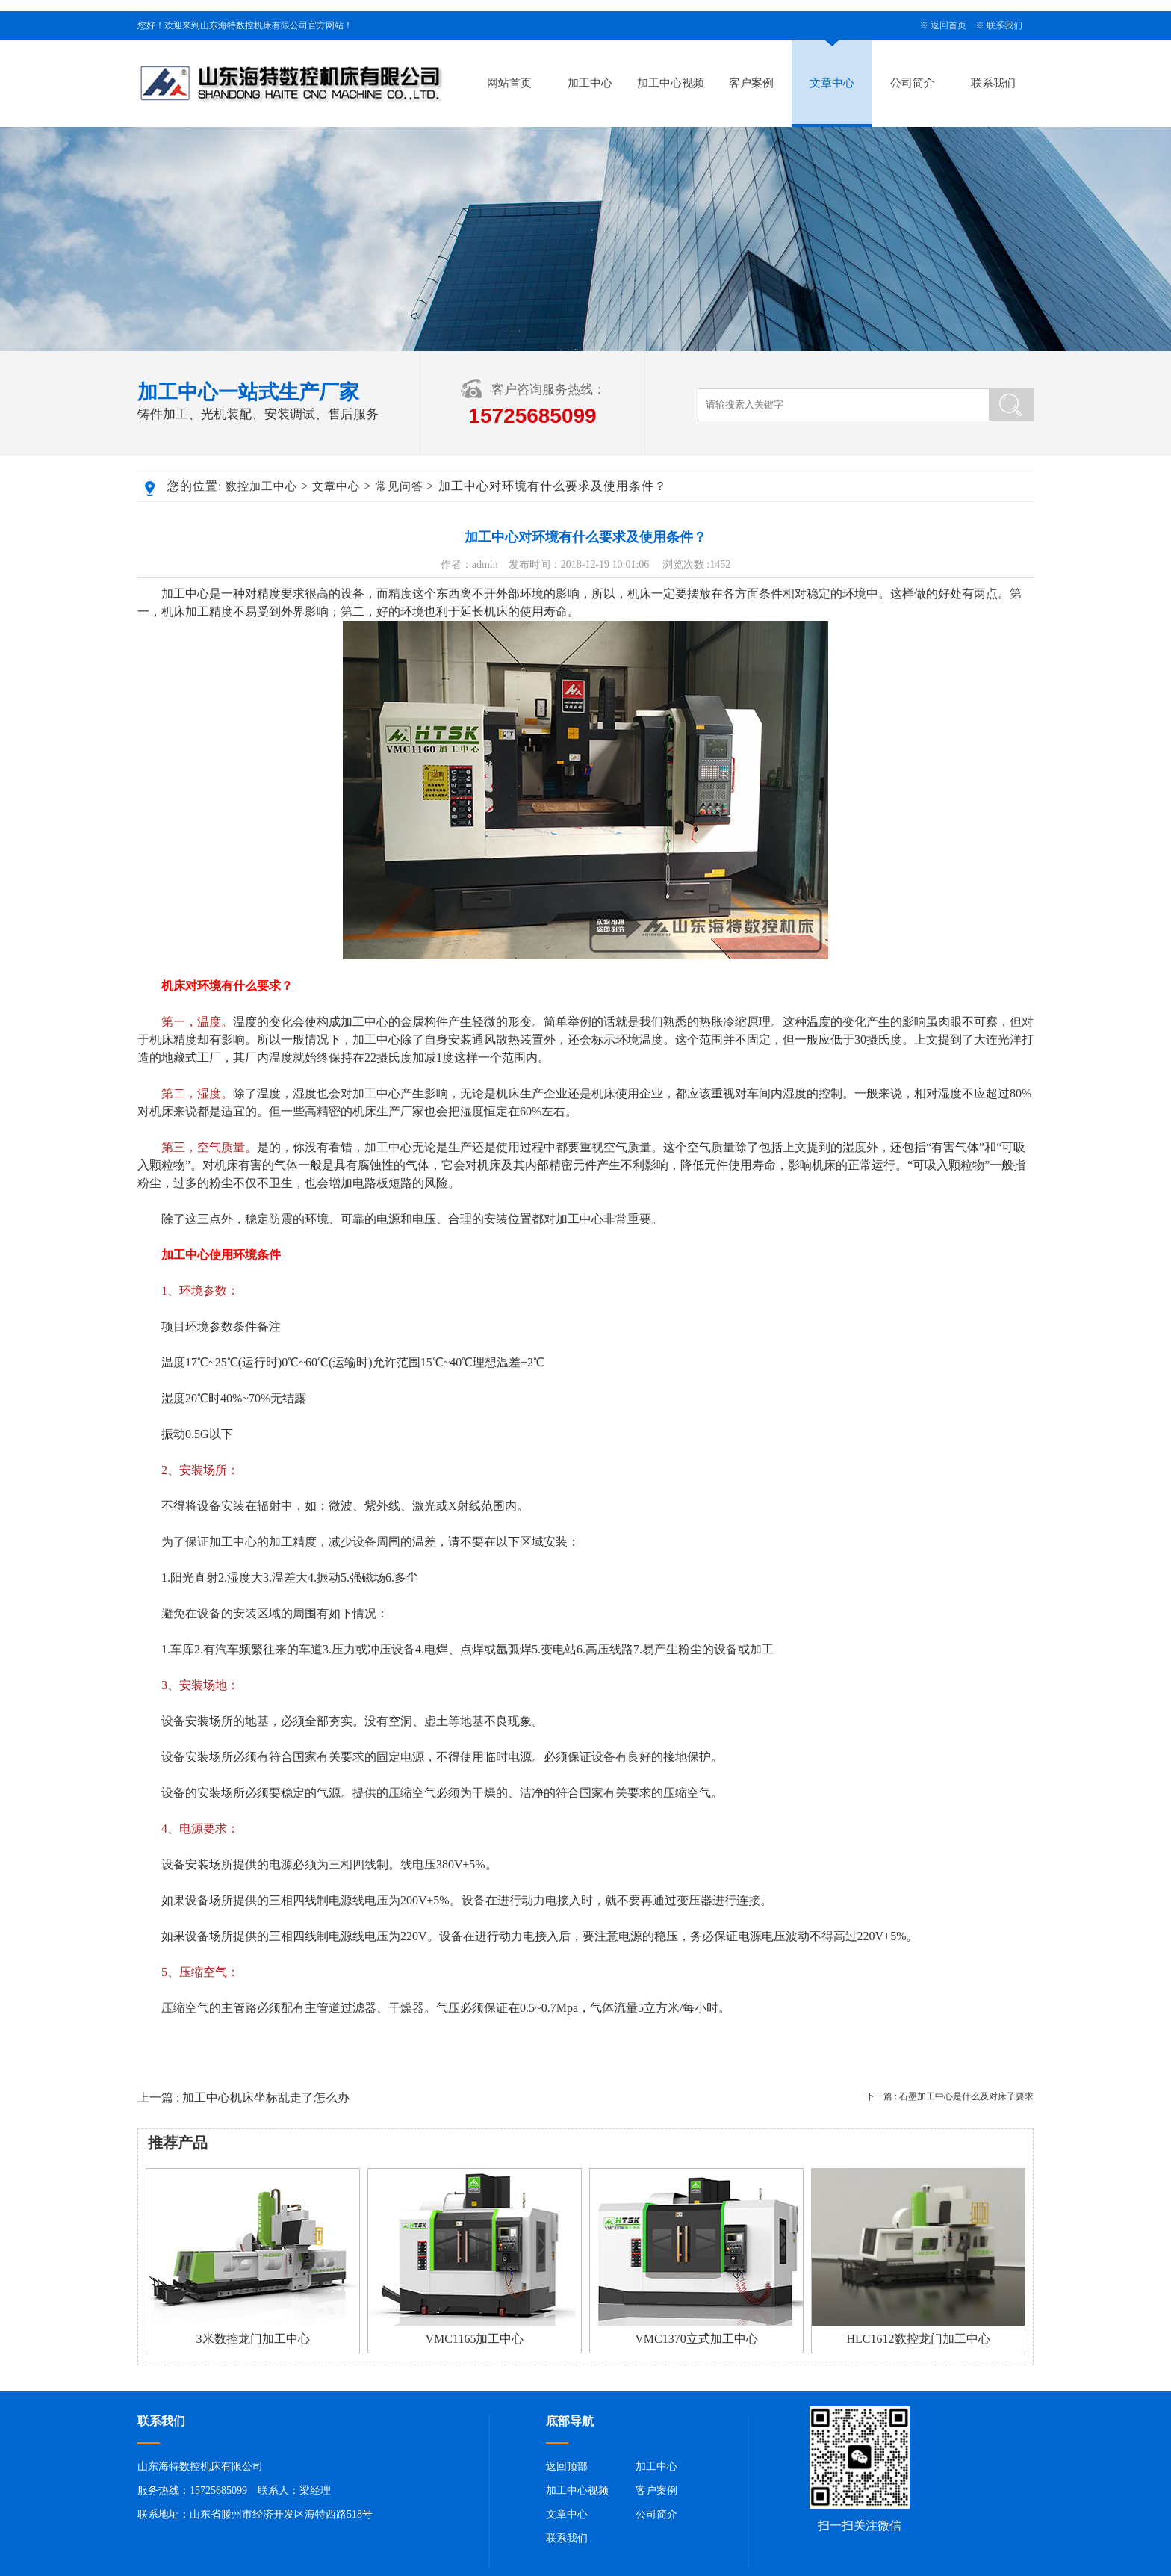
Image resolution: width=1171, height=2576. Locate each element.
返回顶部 (567, 2466)
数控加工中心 (261, 486)
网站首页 (509, 83)
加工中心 (590, 83)
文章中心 (832, 83)
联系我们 (1004, 25)
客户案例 (751, 83)
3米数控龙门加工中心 (253, 2338)
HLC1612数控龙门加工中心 (918, 2338)
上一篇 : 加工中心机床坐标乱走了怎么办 (243, 2097)
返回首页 (948, 25)
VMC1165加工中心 (475, 2338)
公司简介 (912, 83)
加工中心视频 (670, 83)
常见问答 (399, 486)
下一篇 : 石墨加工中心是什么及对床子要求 (950, 2096)
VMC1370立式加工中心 (696, 2338)
